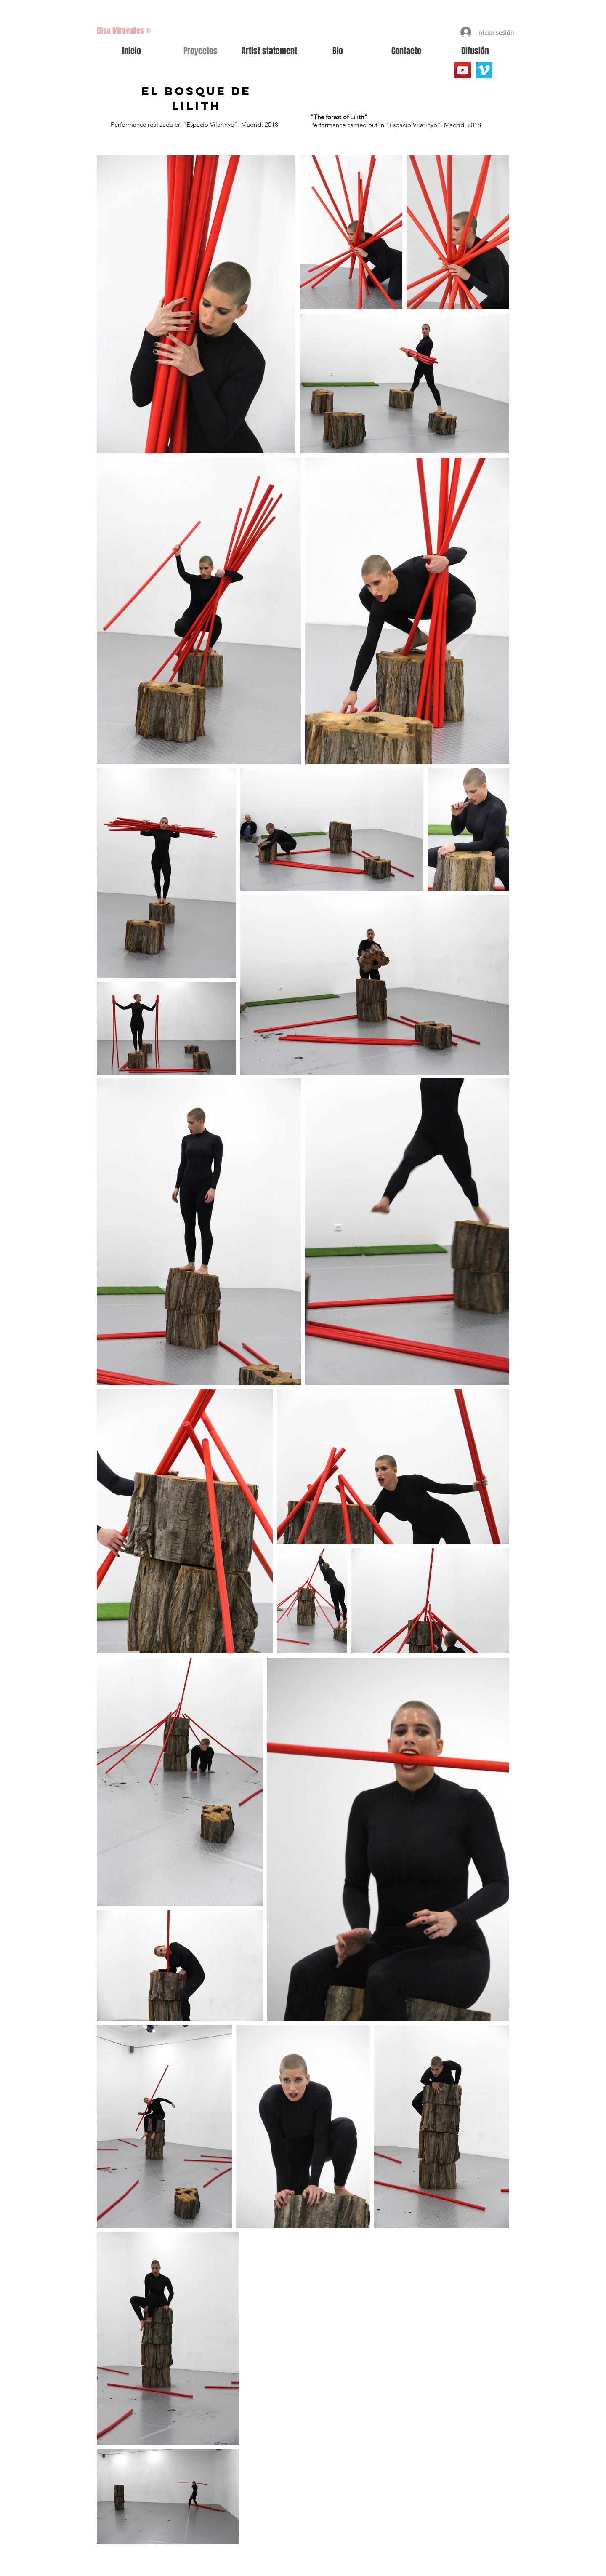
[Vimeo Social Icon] (484, 70)
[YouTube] (462, 70)
